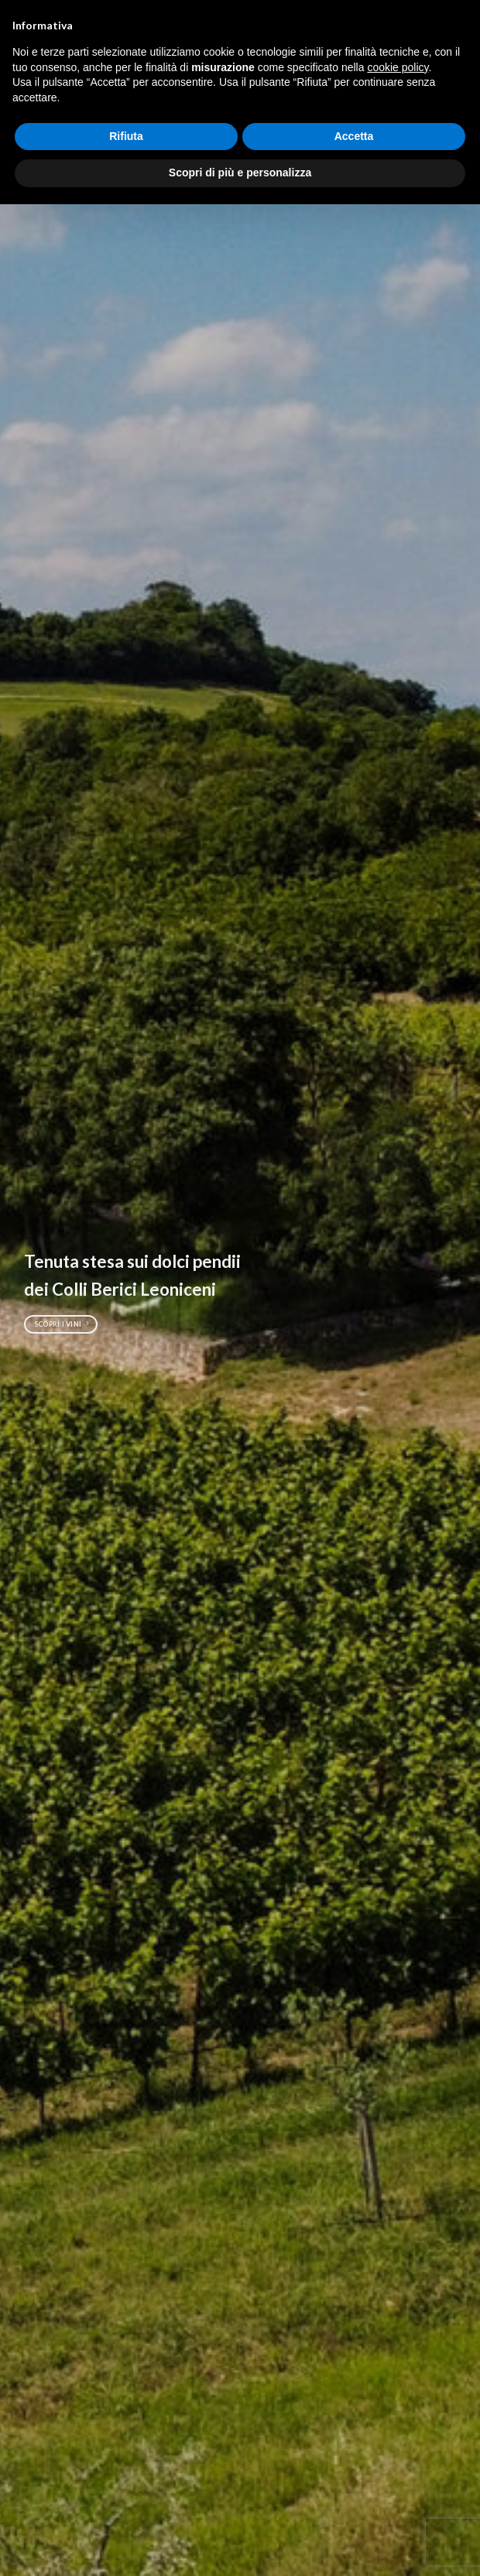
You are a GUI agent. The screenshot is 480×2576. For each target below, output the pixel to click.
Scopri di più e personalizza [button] (240, 172)
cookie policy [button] (397, 67)
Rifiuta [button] (126, 136)
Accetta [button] (354, 136)
